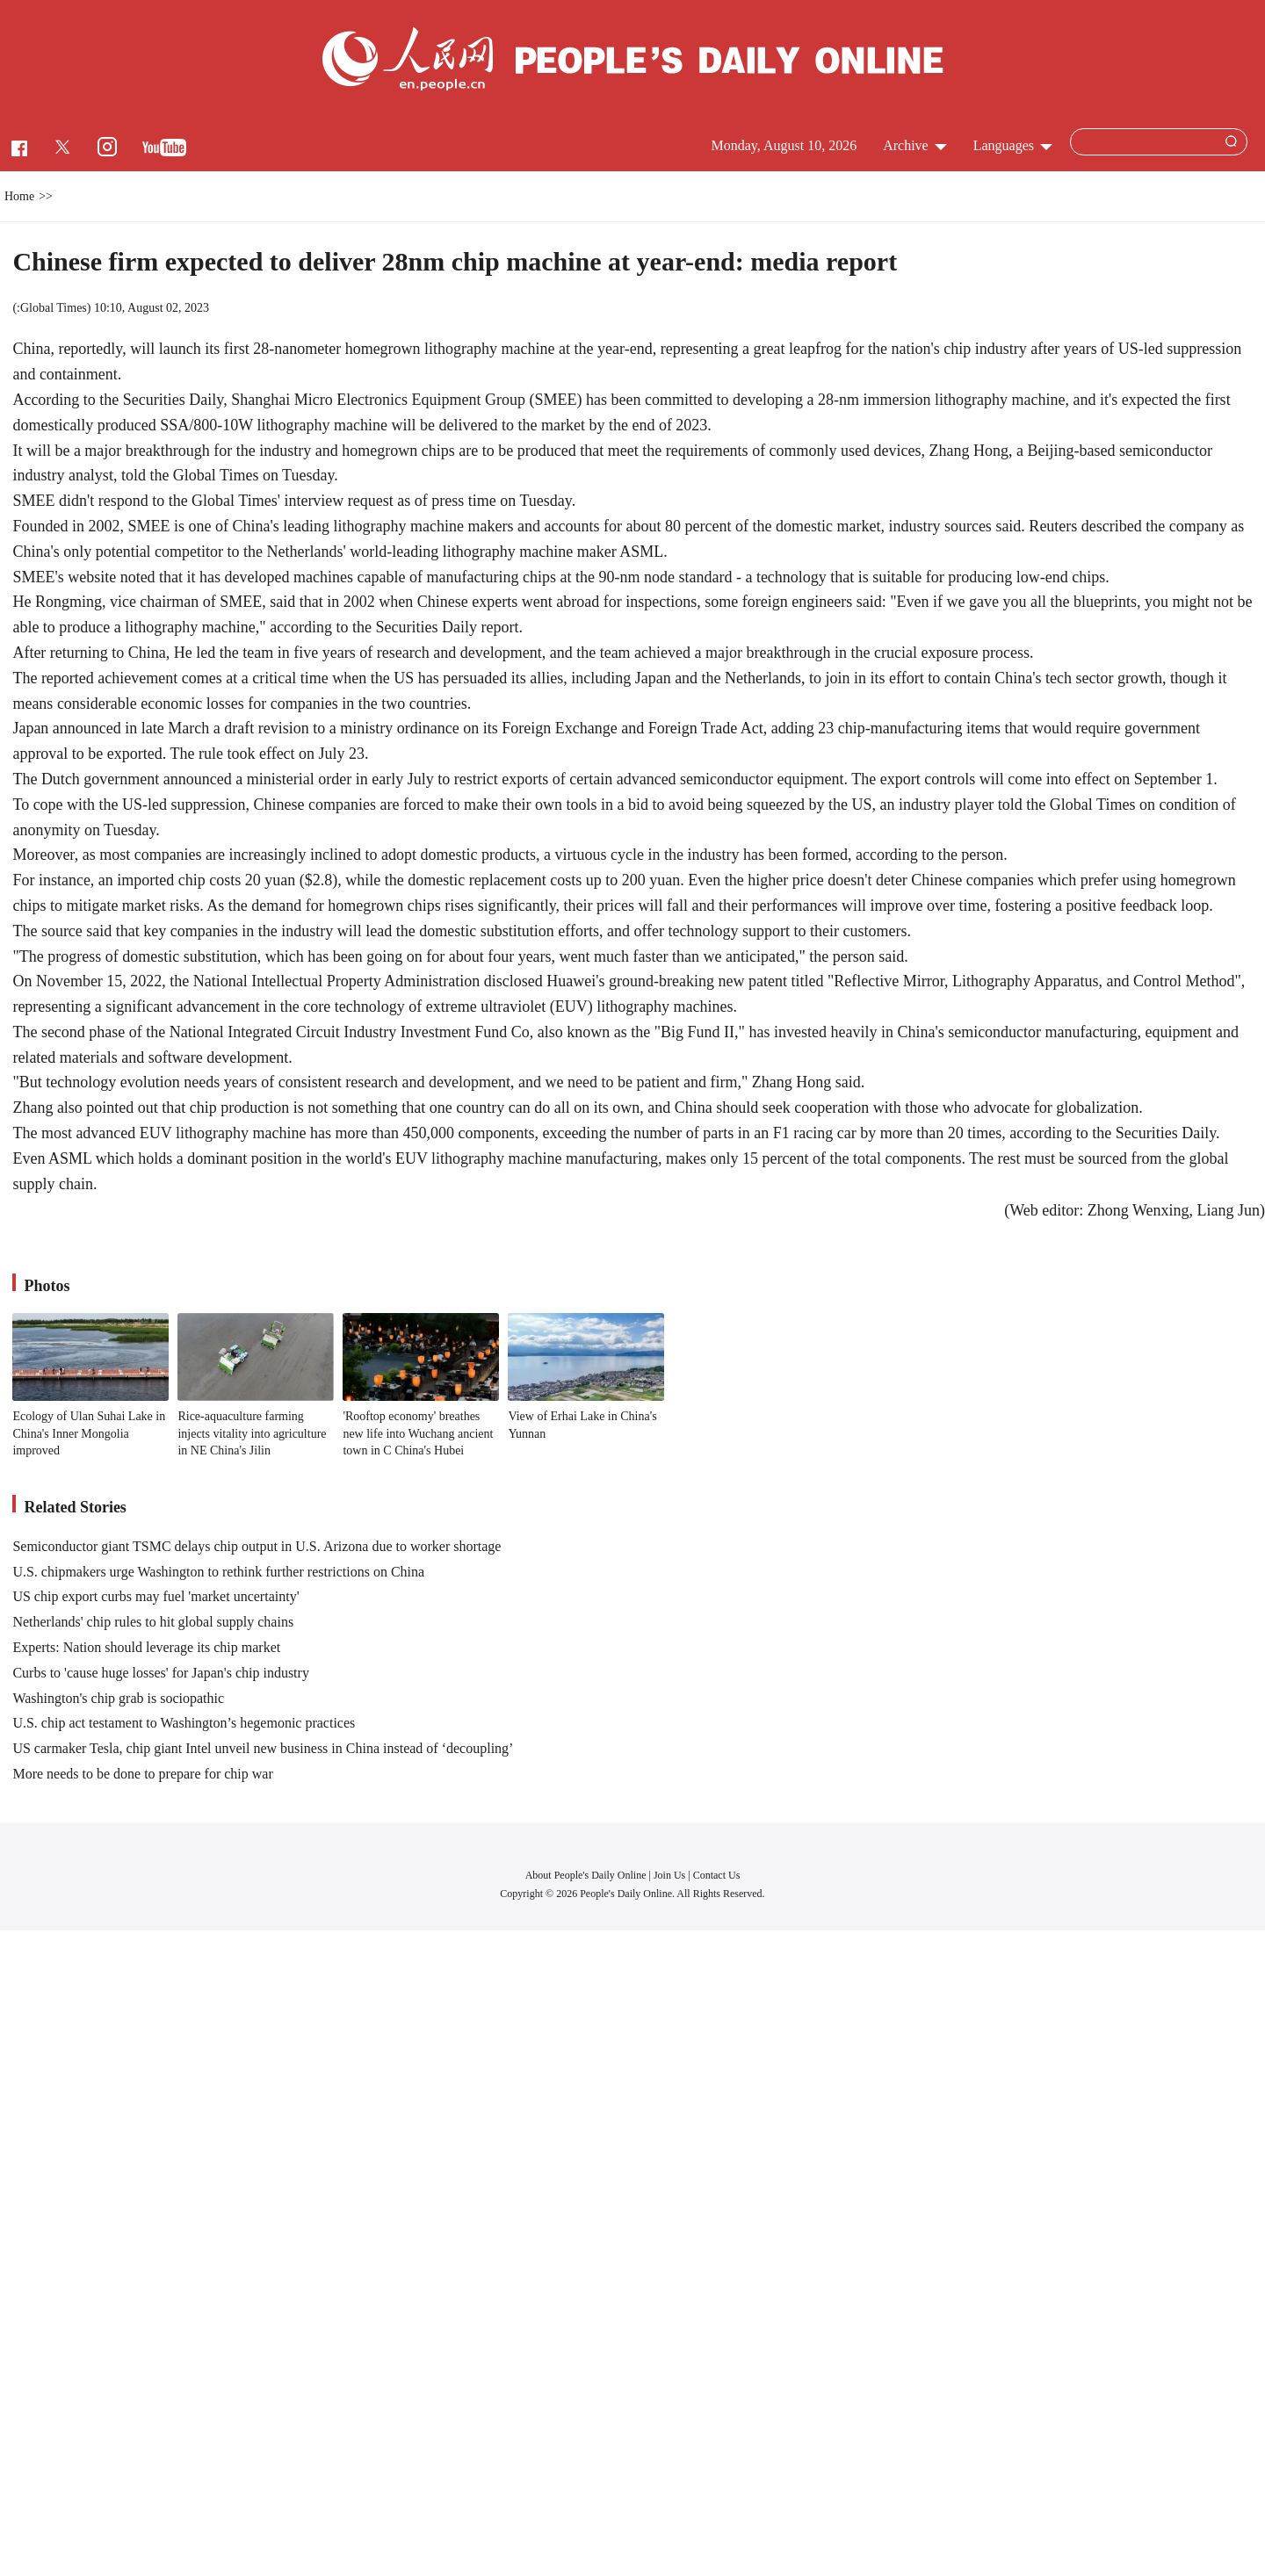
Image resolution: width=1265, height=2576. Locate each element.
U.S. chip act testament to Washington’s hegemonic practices (183, 1722)
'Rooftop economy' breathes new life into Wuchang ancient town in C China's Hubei (418, 1433)
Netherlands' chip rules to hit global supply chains (152, 1621)
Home (19, 196)
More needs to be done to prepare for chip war (142, 1773)
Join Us (671, 1875)
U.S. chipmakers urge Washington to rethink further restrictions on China (218, 1571)
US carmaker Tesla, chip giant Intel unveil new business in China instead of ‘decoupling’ (262, 1748)
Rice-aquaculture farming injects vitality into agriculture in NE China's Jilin (251, 1433)
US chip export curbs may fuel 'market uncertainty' (155, 1596)
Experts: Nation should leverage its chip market (146, 1647)
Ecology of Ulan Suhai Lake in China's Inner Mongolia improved (88, 1433)
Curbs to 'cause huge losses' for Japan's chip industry (160, 1672)
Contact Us (717, 1875)
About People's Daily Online (586, 1875)
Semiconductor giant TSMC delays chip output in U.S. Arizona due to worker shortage (256, 1546)
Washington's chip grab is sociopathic (118, 1698)
